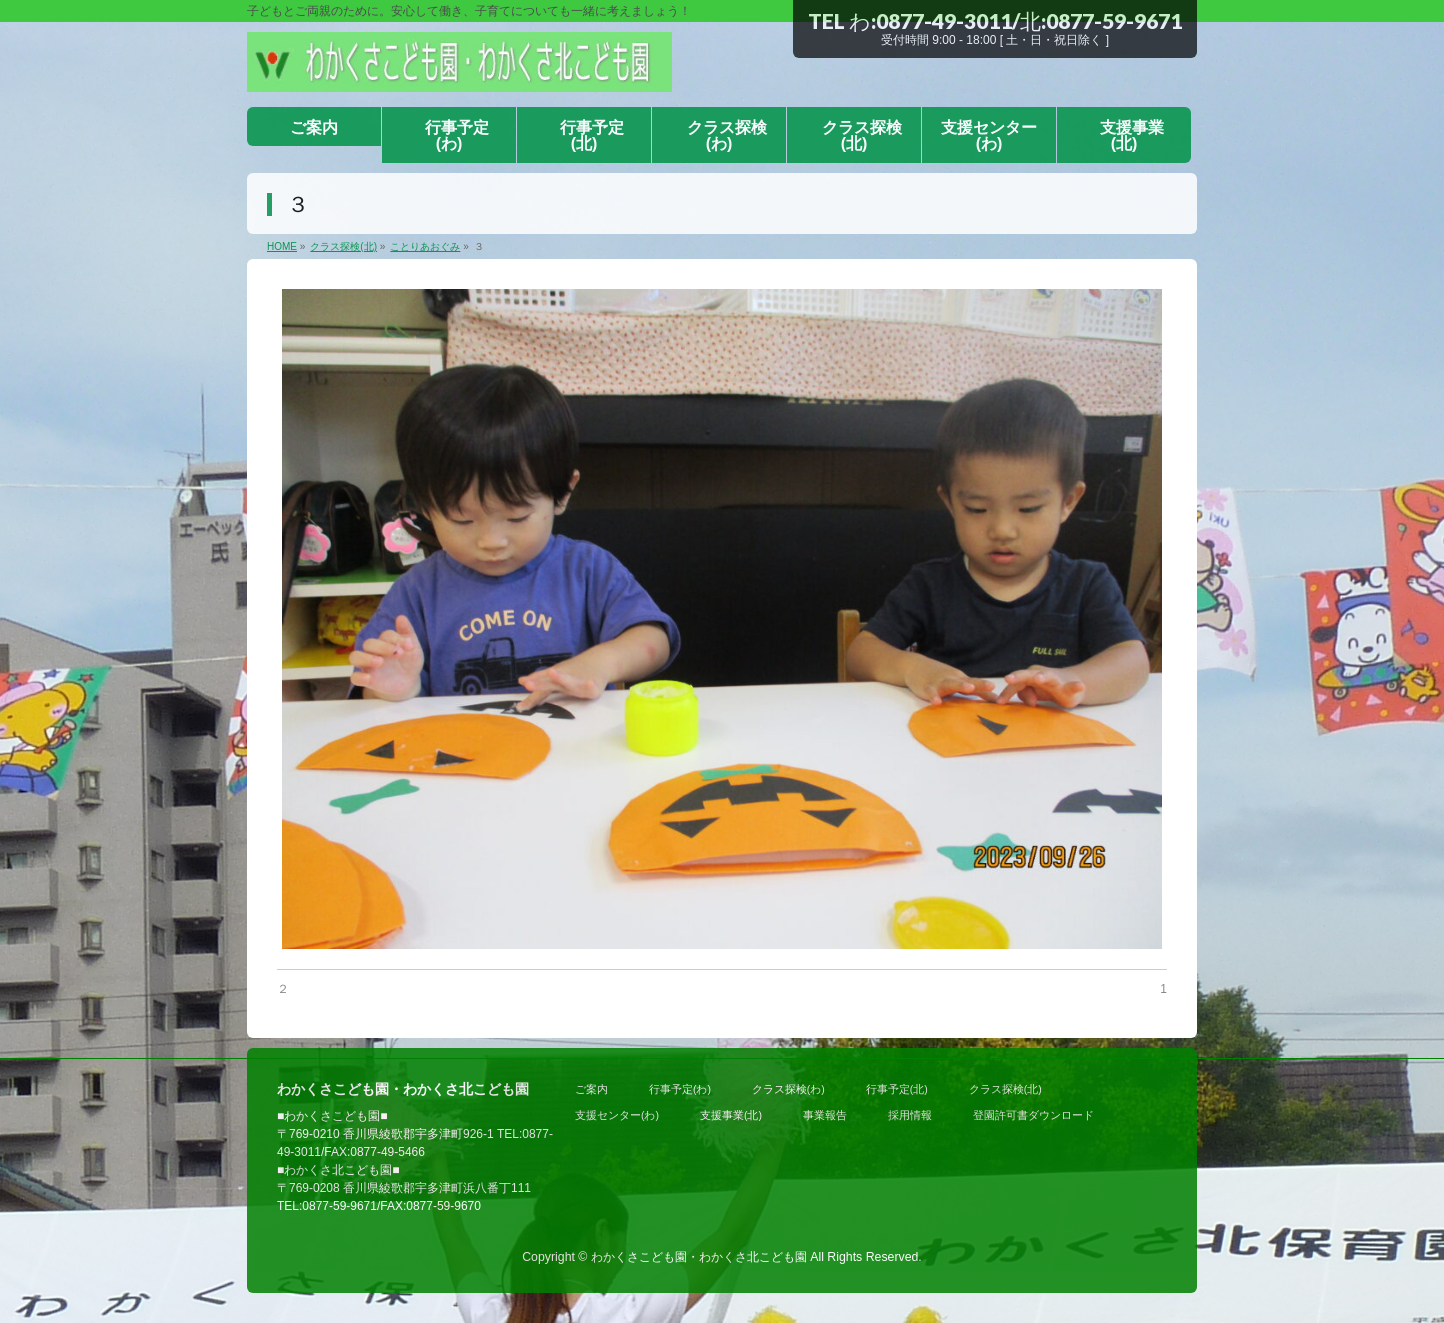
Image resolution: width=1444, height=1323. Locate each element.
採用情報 (910, 1115)
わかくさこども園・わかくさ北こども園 (699, 1257)
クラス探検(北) (1005, 1089)
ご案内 (591, 1089)
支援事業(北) (731, 1115)
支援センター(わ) (617, 1115)
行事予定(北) (897, 1089)
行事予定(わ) (680, 1089)
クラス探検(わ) (788, 1089)
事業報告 (825, 1115)
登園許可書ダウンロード (1033, 1115)
